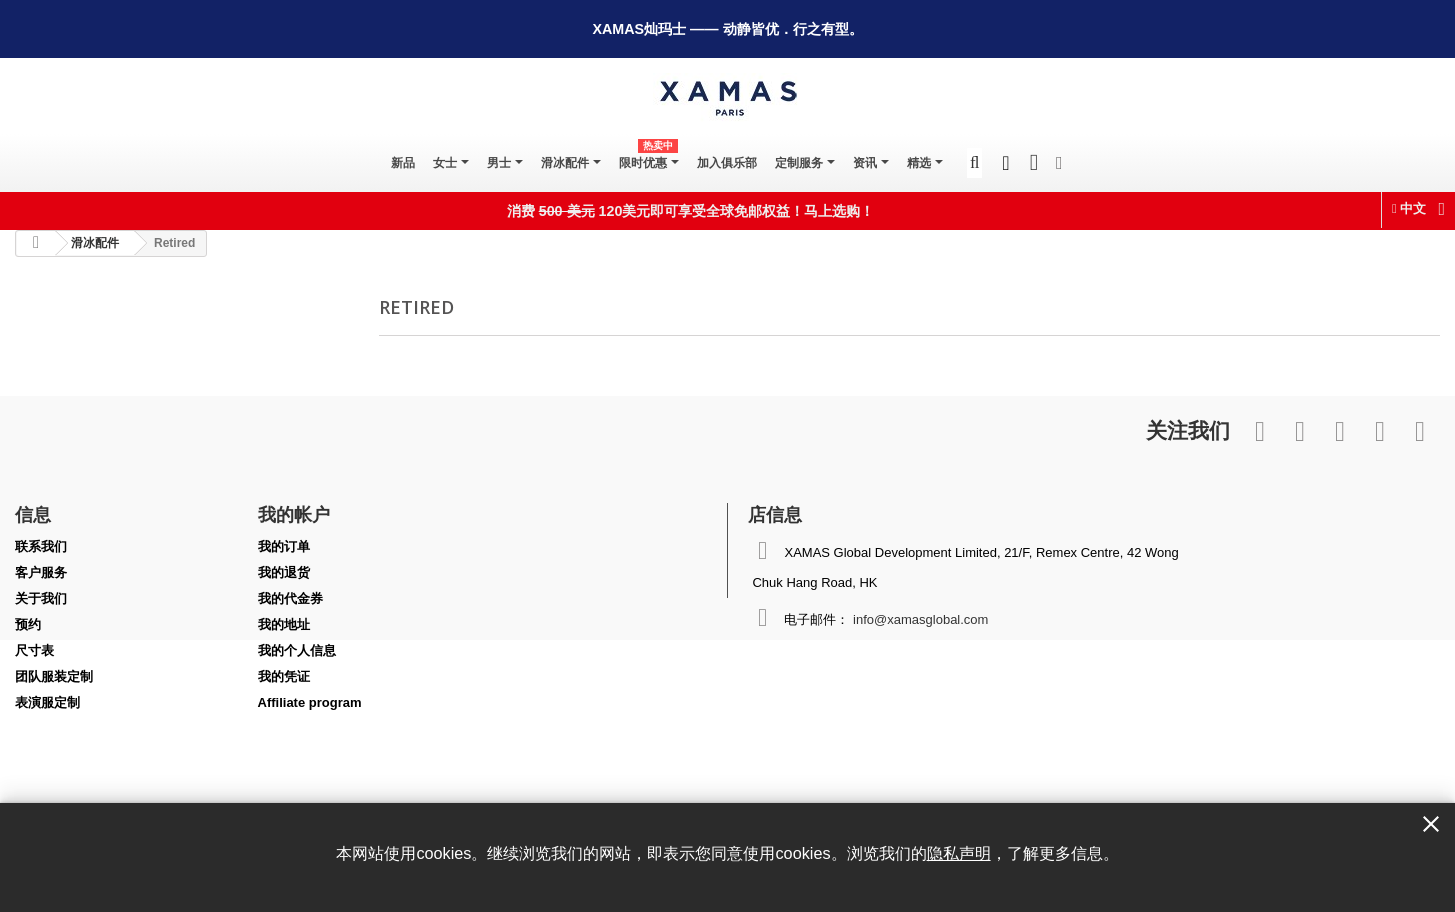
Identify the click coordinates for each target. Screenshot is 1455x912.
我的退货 (284, 572)
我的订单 (284, 546)
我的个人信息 (297, 650)
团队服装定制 (54, 676)
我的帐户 (294, 514)
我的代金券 (290, 598)
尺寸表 (34, 650)
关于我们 (41, 598)
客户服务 (41, 572)
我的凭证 (284, 676)
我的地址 (284, 624)
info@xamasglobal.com (920, 619)
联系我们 (41, 546)
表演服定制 (47, 702)
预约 (28, 624)
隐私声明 (959, 853)
